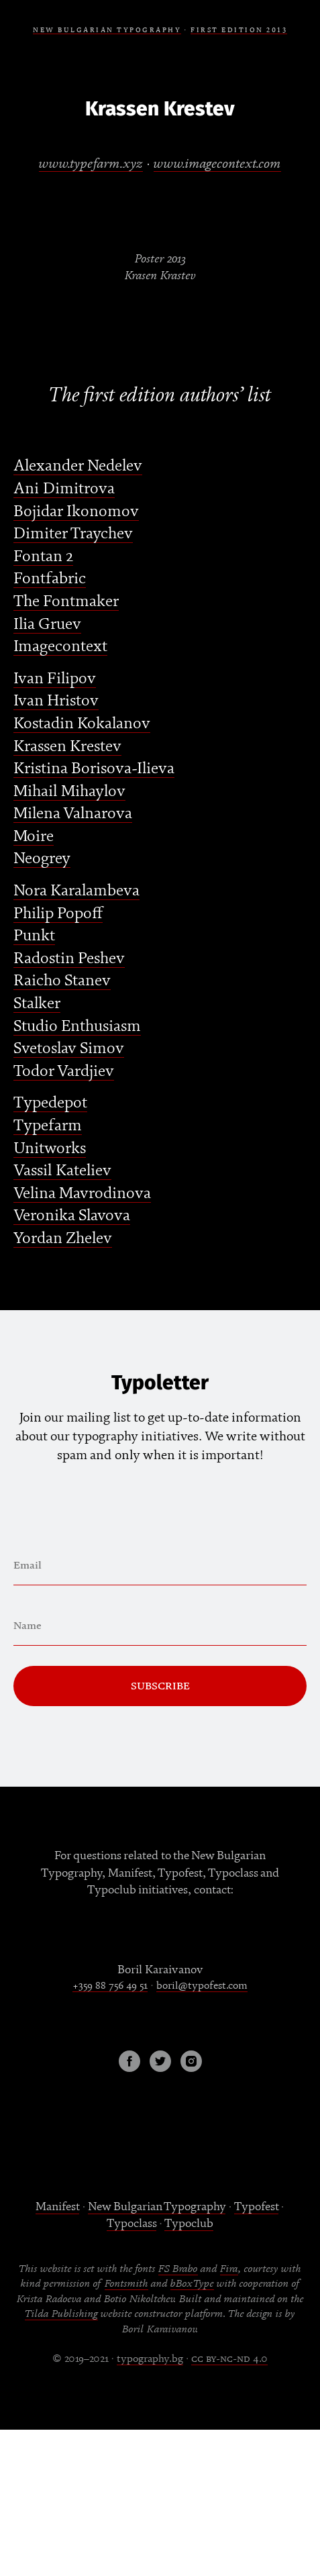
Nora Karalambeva (76, 890)
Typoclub (188, 2223)
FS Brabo (178, 2268)
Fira (229, 2268)
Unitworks (49, 1148)
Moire (33, 836)
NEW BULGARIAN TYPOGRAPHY (107, 30)
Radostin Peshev (69, 958)
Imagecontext (60, 646)
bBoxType (192, 2283)
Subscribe (160, 1686)
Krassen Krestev (67, 746)
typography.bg (150, 2358)
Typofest (256, 2206)
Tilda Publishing (61, 2313)
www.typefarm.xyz (91, 163)
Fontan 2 (43, 556)
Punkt (34, 935)
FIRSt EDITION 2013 (239, 30)
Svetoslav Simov (68, 1048)
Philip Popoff (58, 913)
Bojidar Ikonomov (76, 511)
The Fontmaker (66, 601)
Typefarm (47, 1125)
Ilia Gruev (47, 624)
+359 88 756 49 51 (110, 1985)
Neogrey (41, 858)
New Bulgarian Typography (156, 2206)
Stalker (36, 1003)
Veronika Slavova (71, 1215)
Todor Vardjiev (63, 1071)
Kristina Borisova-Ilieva (93, 768)
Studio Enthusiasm (77, 1026)
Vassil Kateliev (62, 1170)
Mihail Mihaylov (69, 791)
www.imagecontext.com (217, 163)
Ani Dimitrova (64, 488)
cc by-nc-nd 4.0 (229, 2358)
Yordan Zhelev (62, 1238)
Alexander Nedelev (77, 465)
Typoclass (131, 2223)
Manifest (57, 2206)
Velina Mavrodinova (82, 1193)
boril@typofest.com (202, 1985)
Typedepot (50, 1102)
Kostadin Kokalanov (81, 723)
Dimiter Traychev (73, 533)
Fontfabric (49, 578)
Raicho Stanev (62, 980)
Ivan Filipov (54, 678)
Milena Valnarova (72, 813)
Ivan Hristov (56, 700)
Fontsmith (126, 2283)
